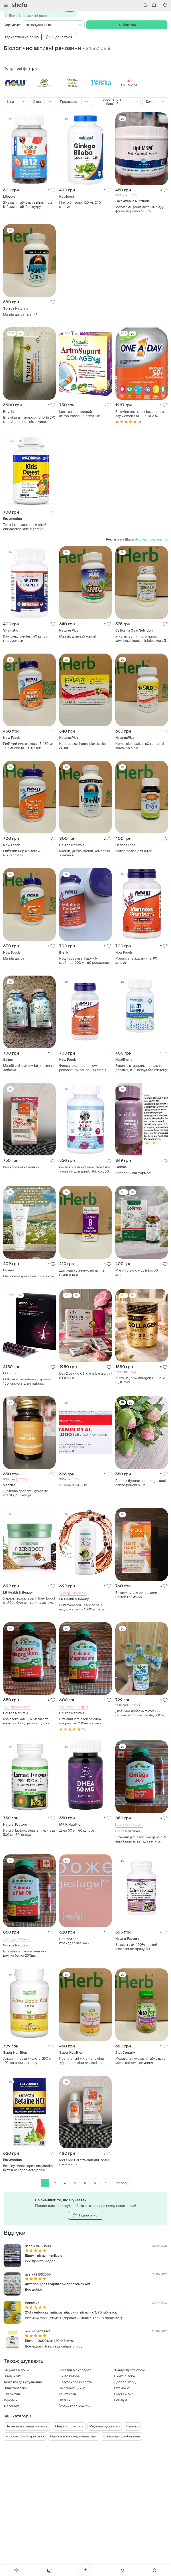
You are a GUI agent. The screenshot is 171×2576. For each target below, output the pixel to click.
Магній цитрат (14, 958)
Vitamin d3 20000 (73, 1485)
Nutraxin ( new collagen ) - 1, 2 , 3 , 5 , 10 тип (141, 1380)
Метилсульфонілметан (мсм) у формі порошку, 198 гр (139, 209)
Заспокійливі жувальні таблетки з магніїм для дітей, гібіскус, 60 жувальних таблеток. (84, 1169)
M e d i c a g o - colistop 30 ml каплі (138, 1272)
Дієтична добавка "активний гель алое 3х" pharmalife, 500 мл (140, 1713)
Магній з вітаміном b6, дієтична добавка (28, 1068)
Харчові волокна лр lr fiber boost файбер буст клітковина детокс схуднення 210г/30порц (29, 1600)
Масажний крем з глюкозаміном (28, 1276)
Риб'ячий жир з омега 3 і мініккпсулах (22, 853)
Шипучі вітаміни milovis (43, 2256)
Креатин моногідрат (75, 2370)
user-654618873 (37, 2331)
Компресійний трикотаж (25, 2436)
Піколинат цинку (72, 2388)
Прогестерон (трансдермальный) (74, 1941)
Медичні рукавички (104, 2426)
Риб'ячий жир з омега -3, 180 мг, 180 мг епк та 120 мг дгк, (28, 746)
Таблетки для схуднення (23, 2382)
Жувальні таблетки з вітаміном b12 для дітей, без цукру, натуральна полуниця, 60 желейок (27, 205)
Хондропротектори (129, 2370)
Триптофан (67, 2394)
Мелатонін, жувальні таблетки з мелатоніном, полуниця (140, 2061)
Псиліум (120, 2400)
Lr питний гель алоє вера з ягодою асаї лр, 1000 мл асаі (82, 1607)
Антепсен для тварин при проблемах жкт (57, 2284)
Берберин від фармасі (133, 1173)
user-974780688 (38, 2246)
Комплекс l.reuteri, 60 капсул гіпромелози (26, 638)
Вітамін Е (66, 2400)
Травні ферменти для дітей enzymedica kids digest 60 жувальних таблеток (24, 527)
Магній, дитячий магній (77, 636)
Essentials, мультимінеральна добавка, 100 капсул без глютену (141, 1068)
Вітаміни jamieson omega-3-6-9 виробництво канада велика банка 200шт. (140, 1839)
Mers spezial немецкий (21, 1167)
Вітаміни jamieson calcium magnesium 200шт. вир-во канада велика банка (80, 1721)
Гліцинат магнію (16, 2370)
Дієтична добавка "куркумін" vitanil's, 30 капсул (25, 1493)
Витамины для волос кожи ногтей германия (136, 1595)
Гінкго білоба (69, 2376)
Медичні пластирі (69, 2426)
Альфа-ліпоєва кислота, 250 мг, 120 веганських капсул (28, 2061)
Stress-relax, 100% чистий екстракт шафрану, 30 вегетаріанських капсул (136, 1947)
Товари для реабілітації (121, 2436)
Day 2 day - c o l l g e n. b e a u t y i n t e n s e (85, 1375)
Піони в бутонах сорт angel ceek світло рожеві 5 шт (141, 1483)
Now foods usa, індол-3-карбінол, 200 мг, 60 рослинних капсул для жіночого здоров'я (84, 960)
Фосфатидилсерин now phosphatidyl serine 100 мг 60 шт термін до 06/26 (85, 1068)
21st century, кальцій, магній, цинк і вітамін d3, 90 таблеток (71, 2312)
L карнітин (12, 2394)
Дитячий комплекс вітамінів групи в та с (81, 1272)
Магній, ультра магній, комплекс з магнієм (84, 853)
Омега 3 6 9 (123, 2394)
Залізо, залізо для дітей (133, 851)
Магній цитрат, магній (20, 314)
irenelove (32, 2303)
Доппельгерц (125, 2382)
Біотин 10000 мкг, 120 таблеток (49, 2341)
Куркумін (10, 2400)
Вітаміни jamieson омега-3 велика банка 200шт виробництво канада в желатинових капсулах (24, 1953)
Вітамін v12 (12, 2376)
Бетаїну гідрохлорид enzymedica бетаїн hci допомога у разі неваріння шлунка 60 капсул (29, 2168)
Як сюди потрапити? (151, 539)
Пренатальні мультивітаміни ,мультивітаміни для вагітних (81, 2061)
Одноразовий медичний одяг (73, 2436)
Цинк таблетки (15, 2388)
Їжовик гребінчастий (75, 2406)
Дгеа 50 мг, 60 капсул (76, 1831)
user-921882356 (38, 2274)
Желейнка (12, 2406)
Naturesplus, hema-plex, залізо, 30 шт (83, 746)
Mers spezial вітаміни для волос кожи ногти (84, 2162)
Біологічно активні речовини (29, 16)
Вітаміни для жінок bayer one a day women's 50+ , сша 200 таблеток (139, 414)
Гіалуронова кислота (75, 2382)
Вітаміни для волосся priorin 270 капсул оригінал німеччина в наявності (29, 419)
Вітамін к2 (122, 2388)
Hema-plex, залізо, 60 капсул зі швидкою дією (139, 746)
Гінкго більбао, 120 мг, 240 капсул (80, 205)
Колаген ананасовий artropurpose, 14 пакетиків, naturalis (80, 414)
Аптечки (132, 2426)
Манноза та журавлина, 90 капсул (136, 960)
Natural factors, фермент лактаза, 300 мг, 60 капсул (29, 1833)
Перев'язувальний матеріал (27, 2426)
